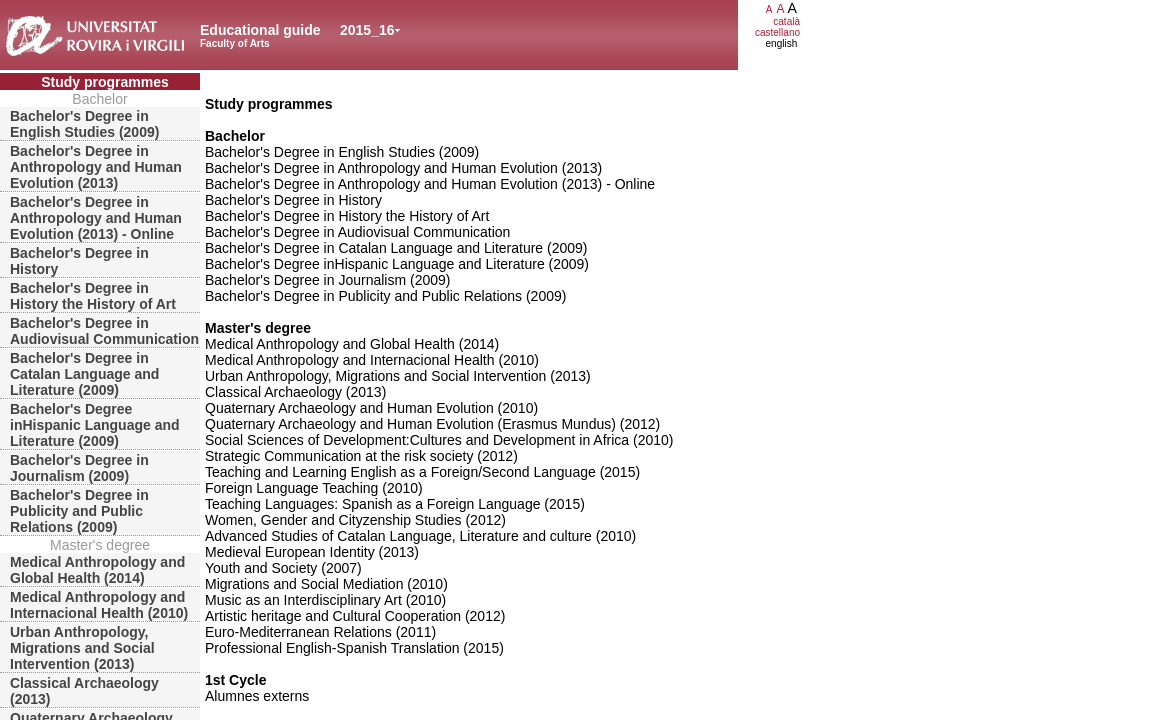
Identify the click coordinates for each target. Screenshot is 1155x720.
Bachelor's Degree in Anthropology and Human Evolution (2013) (96, 167)
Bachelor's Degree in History (79, 261)
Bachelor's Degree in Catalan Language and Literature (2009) (84, 374)
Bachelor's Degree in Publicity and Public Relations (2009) (79, 511)
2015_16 (367, 30)
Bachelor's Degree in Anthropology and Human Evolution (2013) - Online (96, 218)
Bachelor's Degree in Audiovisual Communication (104, 331)
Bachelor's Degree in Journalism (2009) (79, 468)
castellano (777, 32)
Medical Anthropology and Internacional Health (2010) (99, 605)
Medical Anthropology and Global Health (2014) (97, 570)
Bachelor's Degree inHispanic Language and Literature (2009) (95, 425)
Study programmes (105, 82)
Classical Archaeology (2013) (84, 691)
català (786, 21)
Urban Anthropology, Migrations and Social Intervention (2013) (82, 648)
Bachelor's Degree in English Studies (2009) (84, 124)
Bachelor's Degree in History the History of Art (93, 296)
